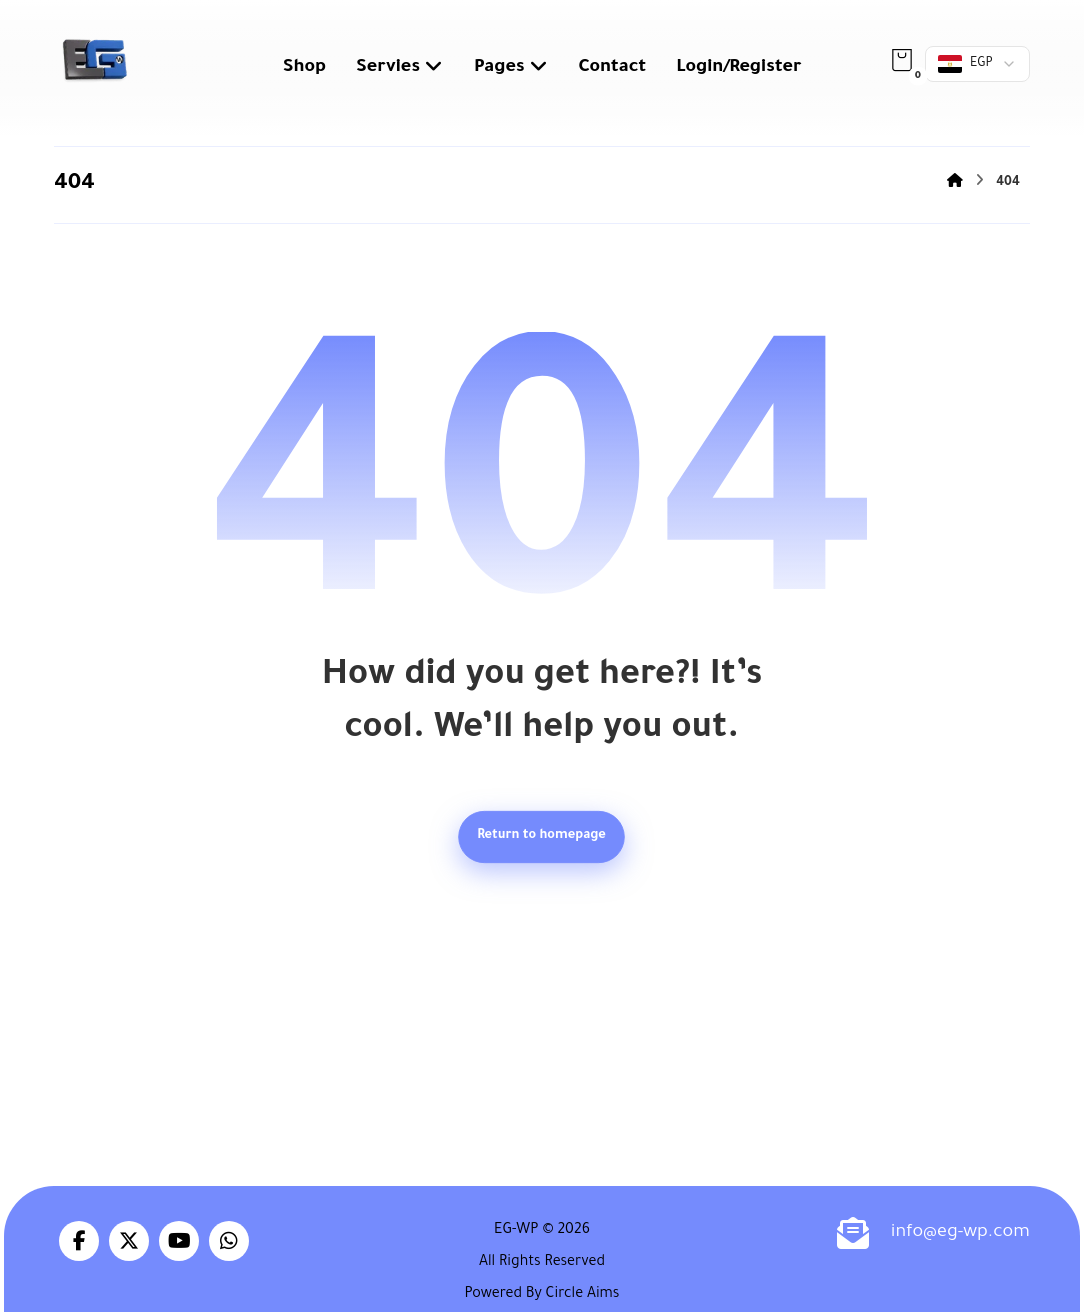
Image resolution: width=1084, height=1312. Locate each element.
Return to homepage (542, 837)
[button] (902, 60)
